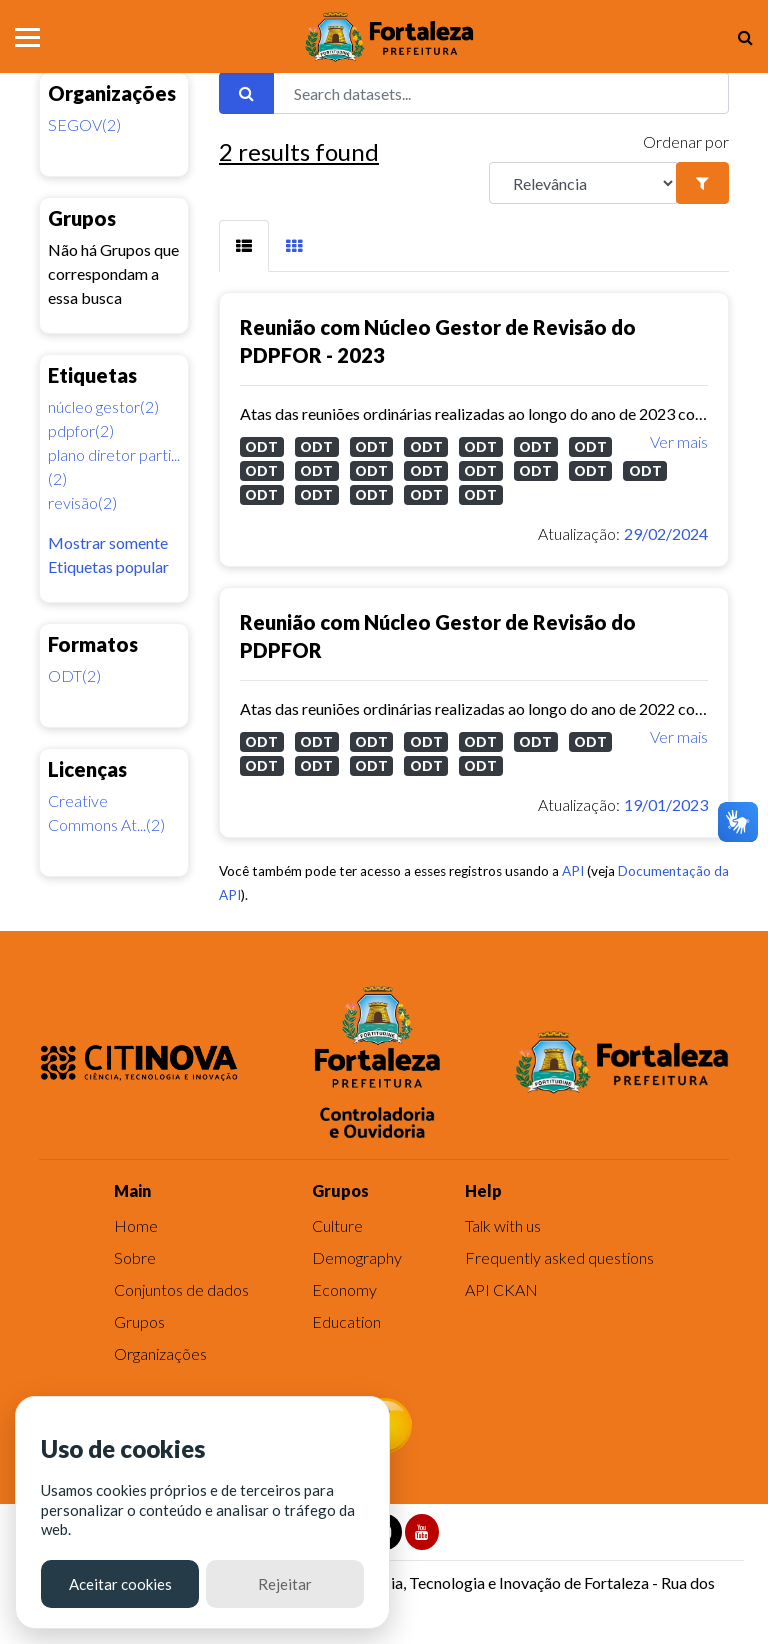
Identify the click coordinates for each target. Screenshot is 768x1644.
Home (136, 1225)
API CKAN (501, 1289)
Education (346, 1321)
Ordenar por (686, 141)
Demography (357, 1257)
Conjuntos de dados (181, 1289)
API (573, 871)
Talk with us (503, 1225)
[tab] (244, 246)
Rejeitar (285, 1584)
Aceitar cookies (120, 1584)
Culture (337, 1225)
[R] (583, 183)
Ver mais (679, 441)
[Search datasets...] (501, 93)
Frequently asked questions (559, 1257)
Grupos (139, 1321)
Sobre (135, 1257)
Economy (344, 1289)
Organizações (160, 1353)
